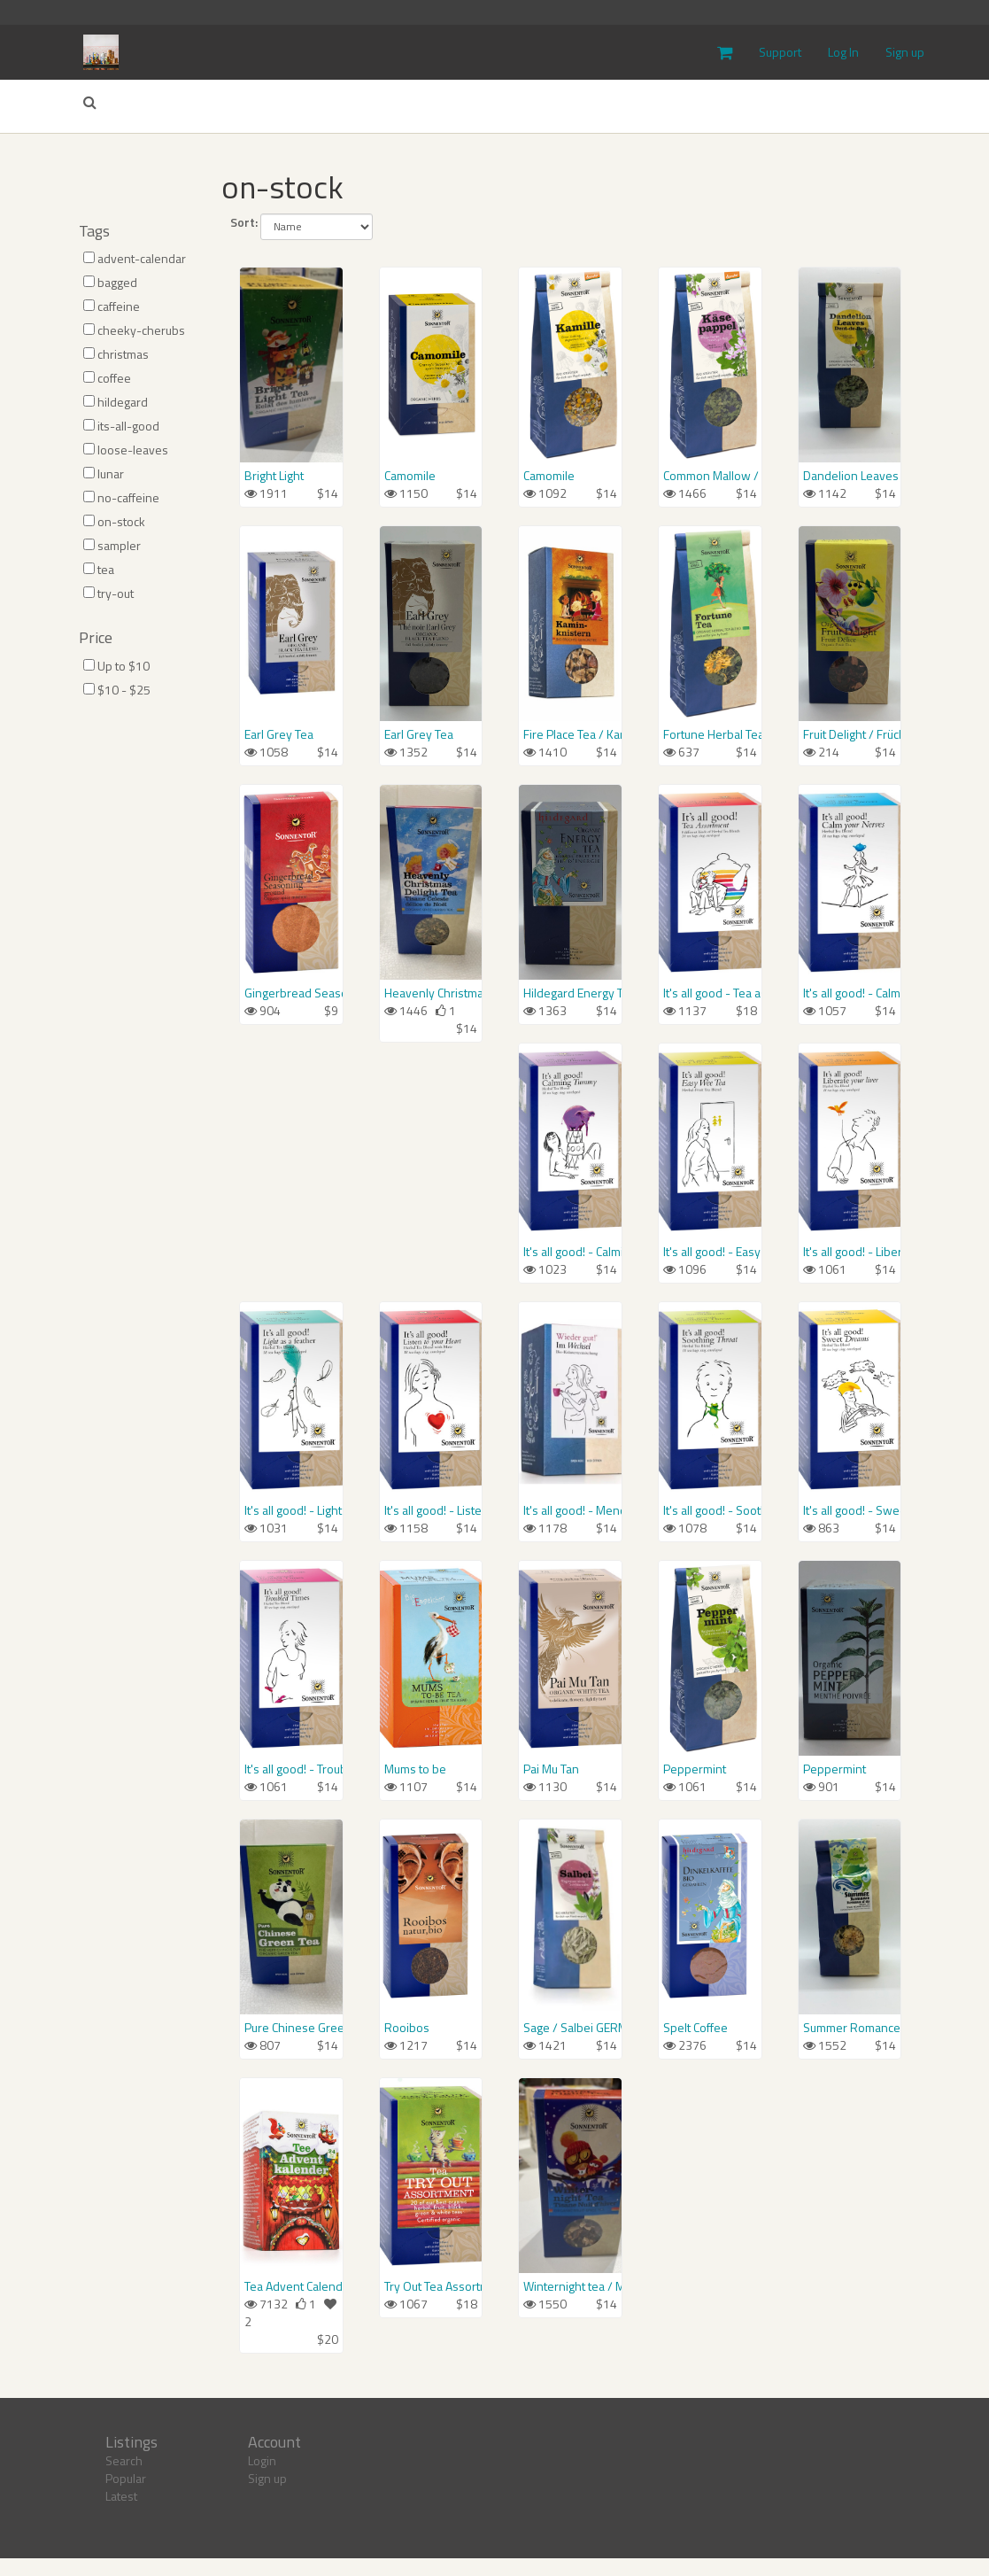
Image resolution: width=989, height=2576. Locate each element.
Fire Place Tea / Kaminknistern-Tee (570, 734)
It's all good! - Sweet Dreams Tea (850, 1510)
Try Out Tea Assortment (431, 2286)
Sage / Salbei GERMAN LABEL (570, 2028)
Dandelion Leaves (850, 476)
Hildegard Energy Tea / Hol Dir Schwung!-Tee (570, 993)
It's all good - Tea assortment (710, 993)
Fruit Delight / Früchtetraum (850, 734)
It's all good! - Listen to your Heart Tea (431, 1510)
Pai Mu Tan (551, 1769)
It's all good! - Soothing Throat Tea (710, 1510)
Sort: (244, 222)
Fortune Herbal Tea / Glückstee (710, 734)
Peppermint (694, 1769)
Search (124, 2460)
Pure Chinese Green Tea (291, 2028)
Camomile (410, 476)
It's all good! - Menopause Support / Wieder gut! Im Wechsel (570, 1510)
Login (262, 2460)
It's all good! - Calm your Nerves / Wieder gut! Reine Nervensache (850, 993)
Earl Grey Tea (278, 734)
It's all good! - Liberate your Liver (850, 1252)
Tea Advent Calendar (291, 2286)
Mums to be (415, 1769)
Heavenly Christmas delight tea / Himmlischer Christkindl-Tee (431, 993)
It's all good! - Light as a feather (291, 1510)
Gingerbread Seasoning (291, 993)
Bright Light (274, 476)
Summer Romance (850, 2028)
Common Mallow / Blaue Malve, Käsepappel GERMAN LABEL (710, 476)
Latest (121, 2496)
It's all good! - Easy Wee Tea (710, 1252)
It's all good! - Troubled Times (291, 1769)
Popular (125, 2478)
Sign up (904, 52)
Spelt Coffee (695, 2028)
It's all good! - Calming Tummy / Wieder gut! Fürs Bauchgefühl (570, 1252)
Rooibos (406, 2028)
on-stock (282, 186)
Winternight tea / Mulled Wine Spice (570, 2286)
